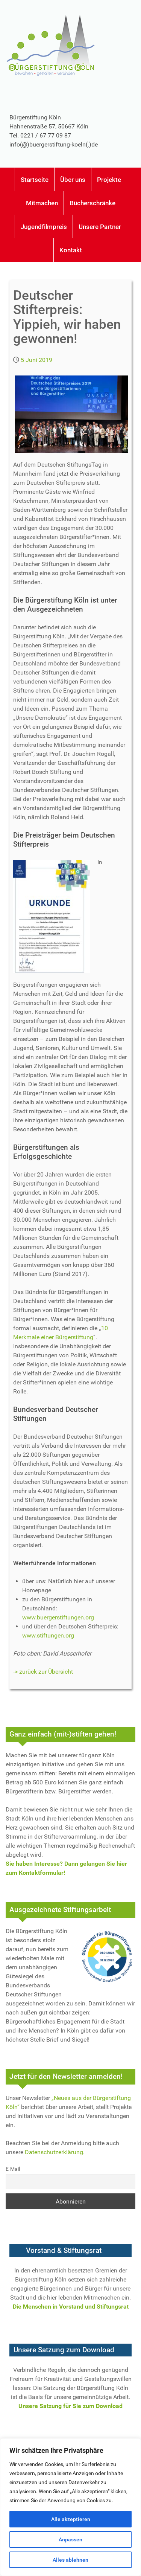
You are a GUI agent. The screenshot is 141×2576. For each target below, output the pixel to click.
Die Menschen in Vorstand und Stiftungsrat (71, 2306)
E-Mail (13, 2169)
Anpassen (70, 2539)
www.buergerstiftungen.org (58, 1617)
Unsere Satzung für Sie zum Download (70, 2406)
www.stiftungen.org (48, 1635)
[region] (70, 2507)
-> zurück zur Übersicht (43, 1671)
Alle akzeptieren (70, 2519)
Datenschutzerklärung (54, 2152)
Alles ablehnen (70, 2560)
